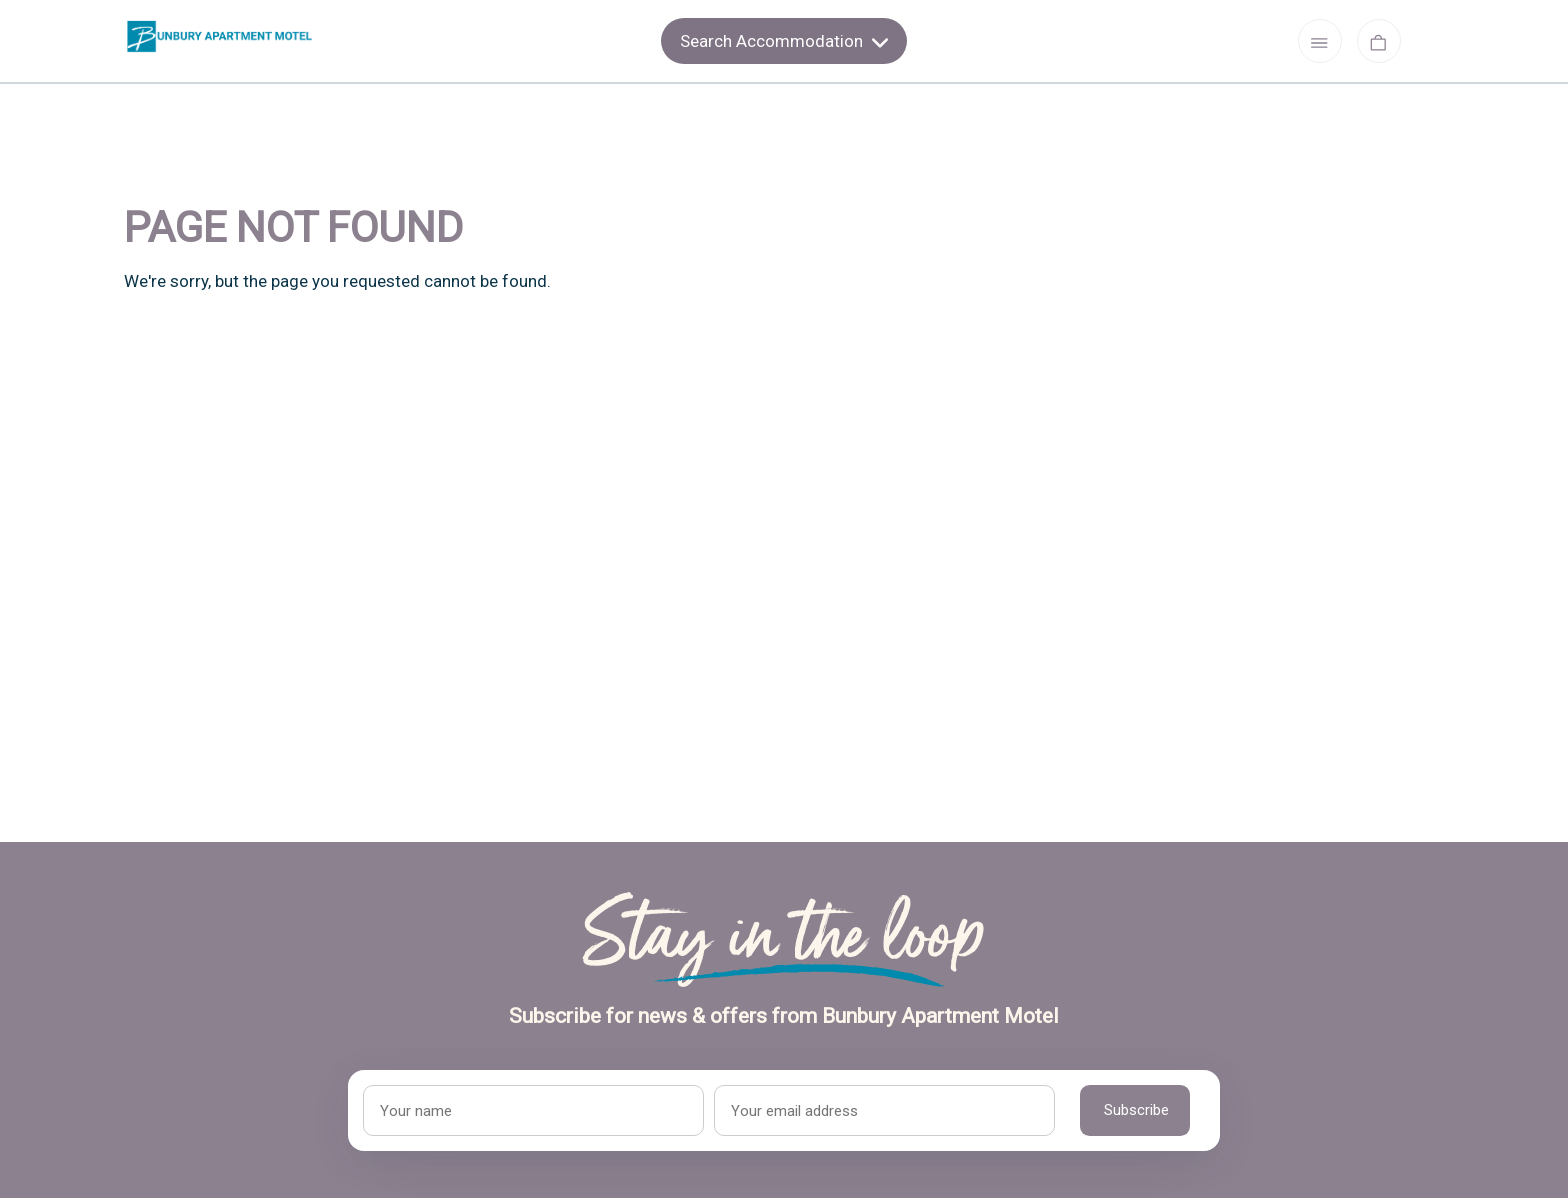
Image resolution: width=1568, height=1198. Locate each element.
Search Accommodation (784, 41)
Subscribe (1136, 1110)
